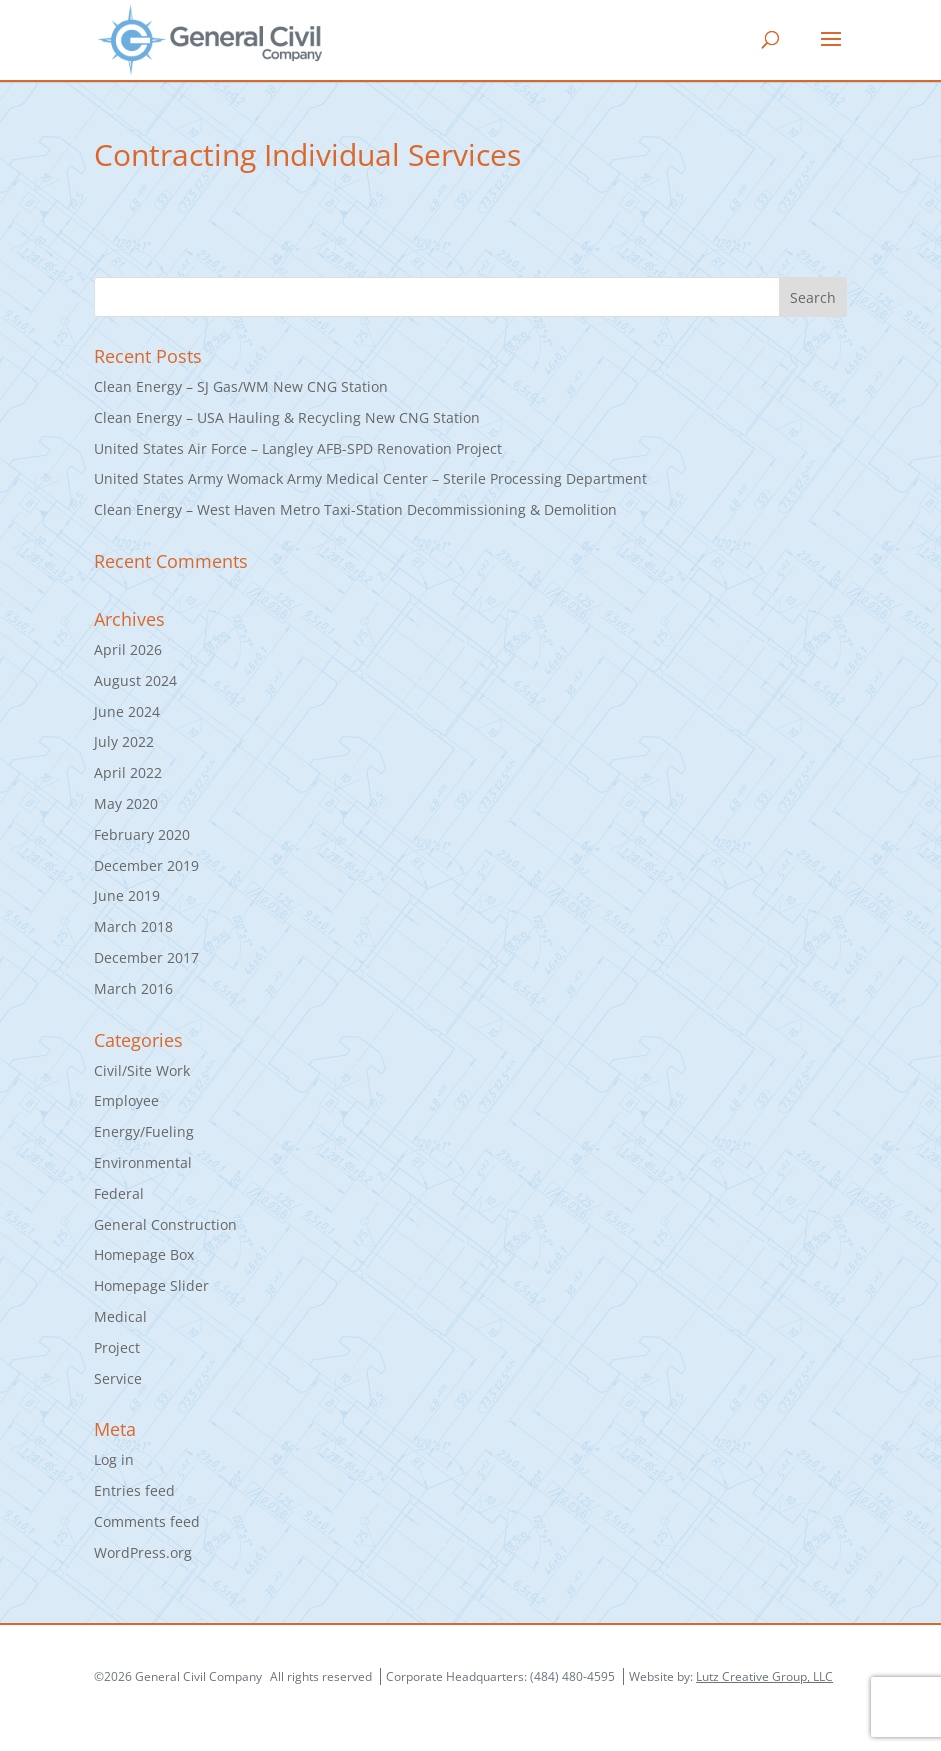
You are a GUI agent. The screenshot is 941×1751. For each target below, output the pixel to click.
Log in (114, 1459)
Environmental (143, 1162)
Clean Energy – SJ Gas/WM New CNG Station (241, 386)
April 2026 (128, 649)
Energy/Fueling (144, 1131)
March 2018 (133, 926)
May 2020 (126, 803)
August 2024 (135, 680)
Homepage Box (144, 1254)
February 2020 (142, 834)
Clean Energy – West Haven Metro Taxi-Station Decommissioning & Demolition (355, 509)
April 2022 (128, 772)
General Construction (165, 1224)
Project (117, 1347)
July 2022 (124, 741)
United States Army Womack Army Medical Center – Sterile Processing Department (370, 478)
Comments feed (147, 1521)
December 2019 (146, 865)
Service (118, 1378)
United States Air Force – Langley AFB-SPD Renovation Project (298, 448)
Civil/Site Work (142, 1070)
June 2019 (127, 895)
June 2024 (127, 711)
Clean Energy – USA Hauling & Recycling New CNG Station (287, 417)
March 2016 (133, 988)
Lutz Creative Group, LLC (764, 1676)
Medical (120, 1316)
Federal (119, 1193)
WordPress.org (143, 1552)
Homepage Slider (151, 1285)
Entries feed (134, 1490)
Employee (126, 1100)
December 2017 (146, 957)
